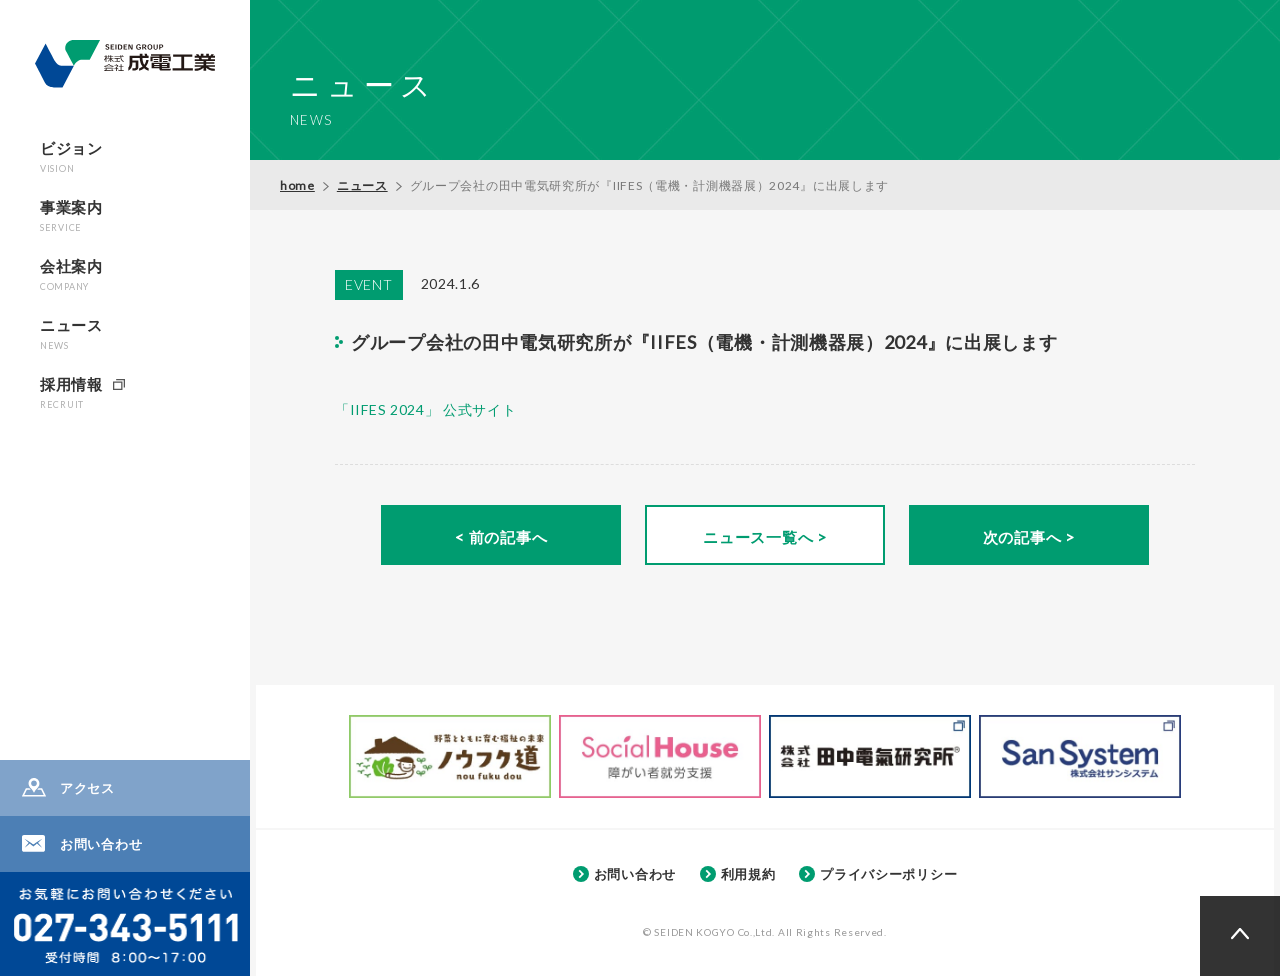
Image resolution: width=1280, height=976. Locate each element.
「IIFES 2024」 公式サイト (426, 409)
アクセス (87, 788)
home (297, 185)
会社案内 (71, 274)
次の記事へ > (1029, 537)
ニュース (71, 333)
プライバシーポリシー (888, 874)
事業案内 (71, 215)
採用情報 (71, 392)
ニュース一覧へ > (764, 537)
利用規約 (748, 874)
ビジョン (71, 156)
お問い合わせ (101, 844)
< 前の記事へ (501, 537)
